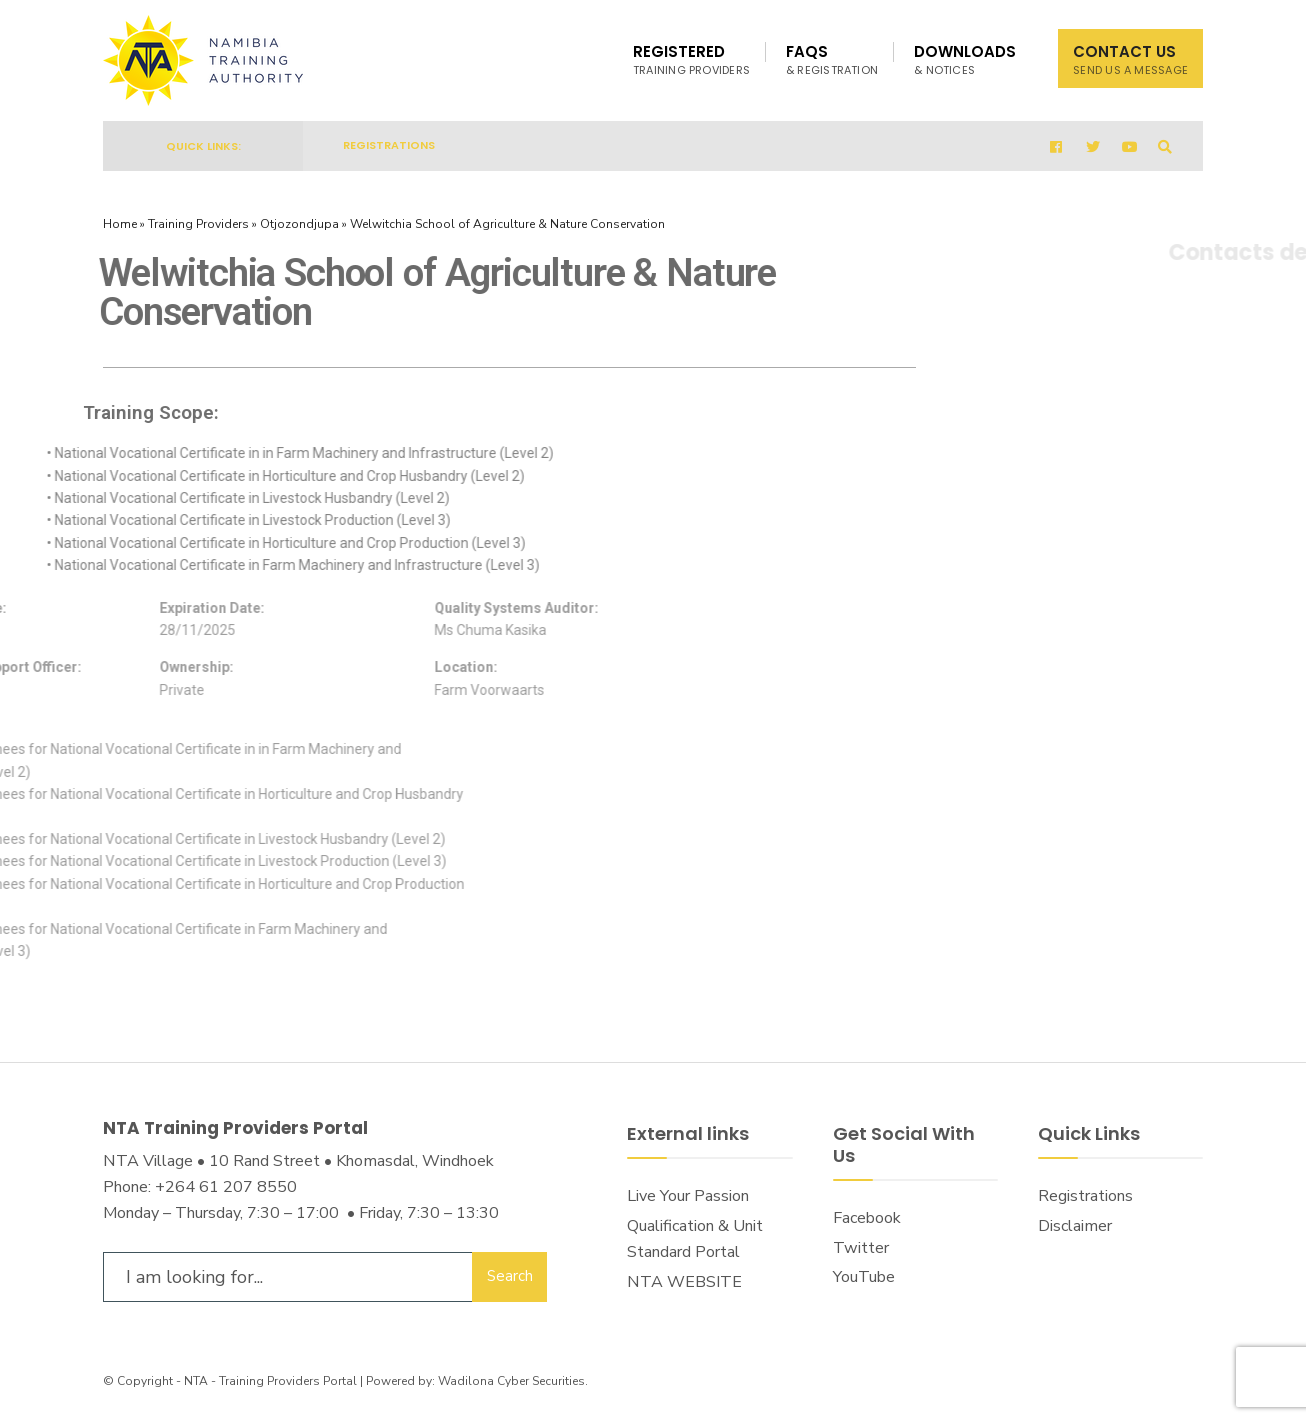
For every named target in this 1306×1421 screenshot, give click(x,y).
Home (120, 224)
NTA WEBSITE (684, 1282)
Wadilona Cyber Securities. (513, 1381)
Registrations (389, 145)
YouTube (864, 1277)
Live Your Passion (688, 1196)
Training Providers (198, 224)
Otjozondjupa (299, 224)
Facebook (867, 1218)
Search (510, 1276)
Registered (691, 59)
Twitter (861, 1248)
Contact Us (1130, 59)
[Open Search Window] (1165, 146)
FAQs (832, 59)
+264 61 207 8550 (226, 1187)
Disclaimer (1075, 1226)
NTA (196, 1381)
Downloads (965, 59)
